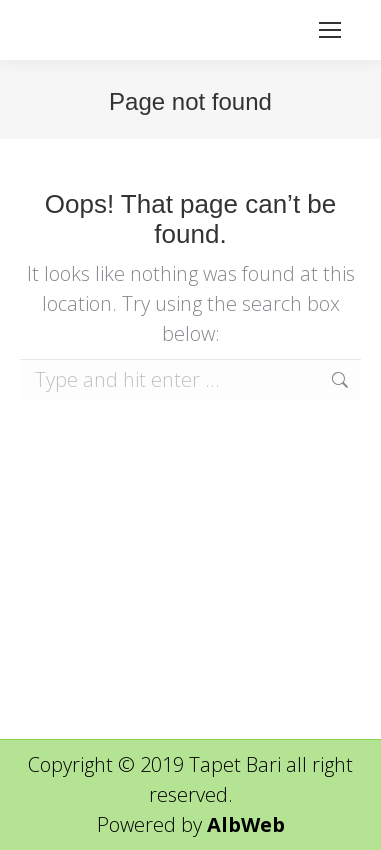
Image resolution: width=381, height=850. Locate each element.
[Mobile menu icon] (330, 30)
